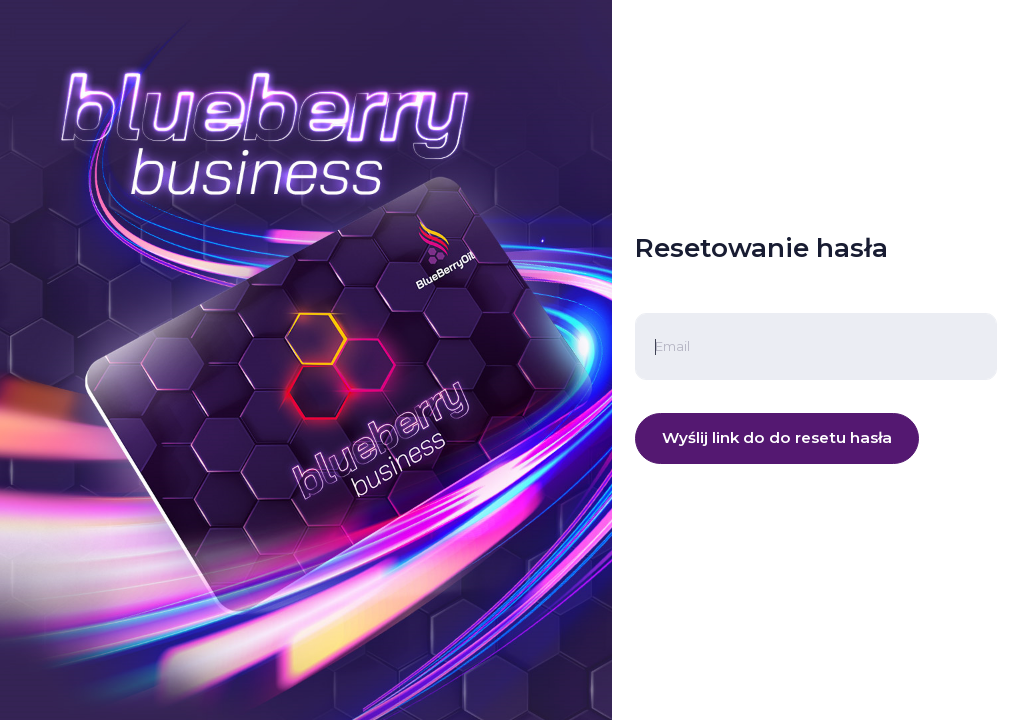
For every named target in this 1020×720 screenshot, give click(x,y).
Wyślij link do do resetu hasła (777, 437)
